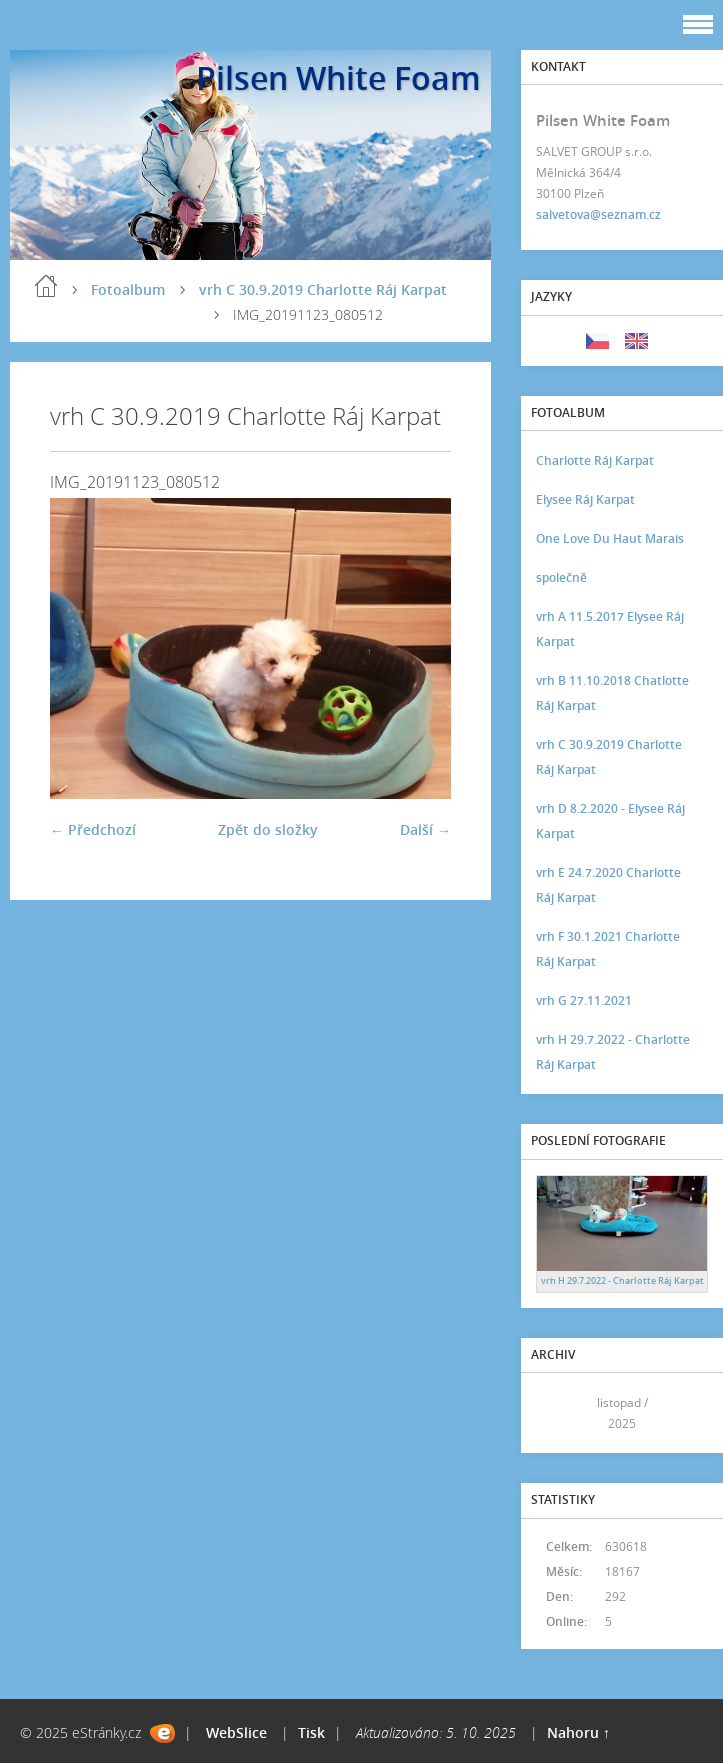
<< (558, 1413)
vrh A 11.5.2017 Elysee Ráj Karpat (610, 629)
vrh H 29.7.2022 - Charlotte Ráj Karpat (613, 1052)
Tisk (311, 1732)
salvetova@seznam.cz (598, 214)
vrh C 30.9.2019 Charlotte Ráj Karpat (323, 289)
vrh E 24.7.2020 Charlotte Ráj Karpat (608, 885)
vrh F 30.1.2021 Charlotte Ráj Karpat (608, 949)
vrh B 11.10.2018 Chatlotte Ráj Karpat (612, 693)
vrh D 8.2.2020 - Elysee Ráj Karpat (610, 821)
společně (561, 577)
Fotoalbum (128, 289)
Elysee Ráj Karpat (585, 499)
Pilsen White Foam (338, 77)
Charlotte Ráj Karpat (595, 460)
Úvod (46, 286)
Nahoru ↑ (578, 1732)
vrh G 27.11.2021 (584, 1000)
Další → (425, 829)
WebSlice (236, 1732)
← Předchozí (93, 829)
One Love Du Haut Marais (610, 538)
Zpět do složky (268, 829)
